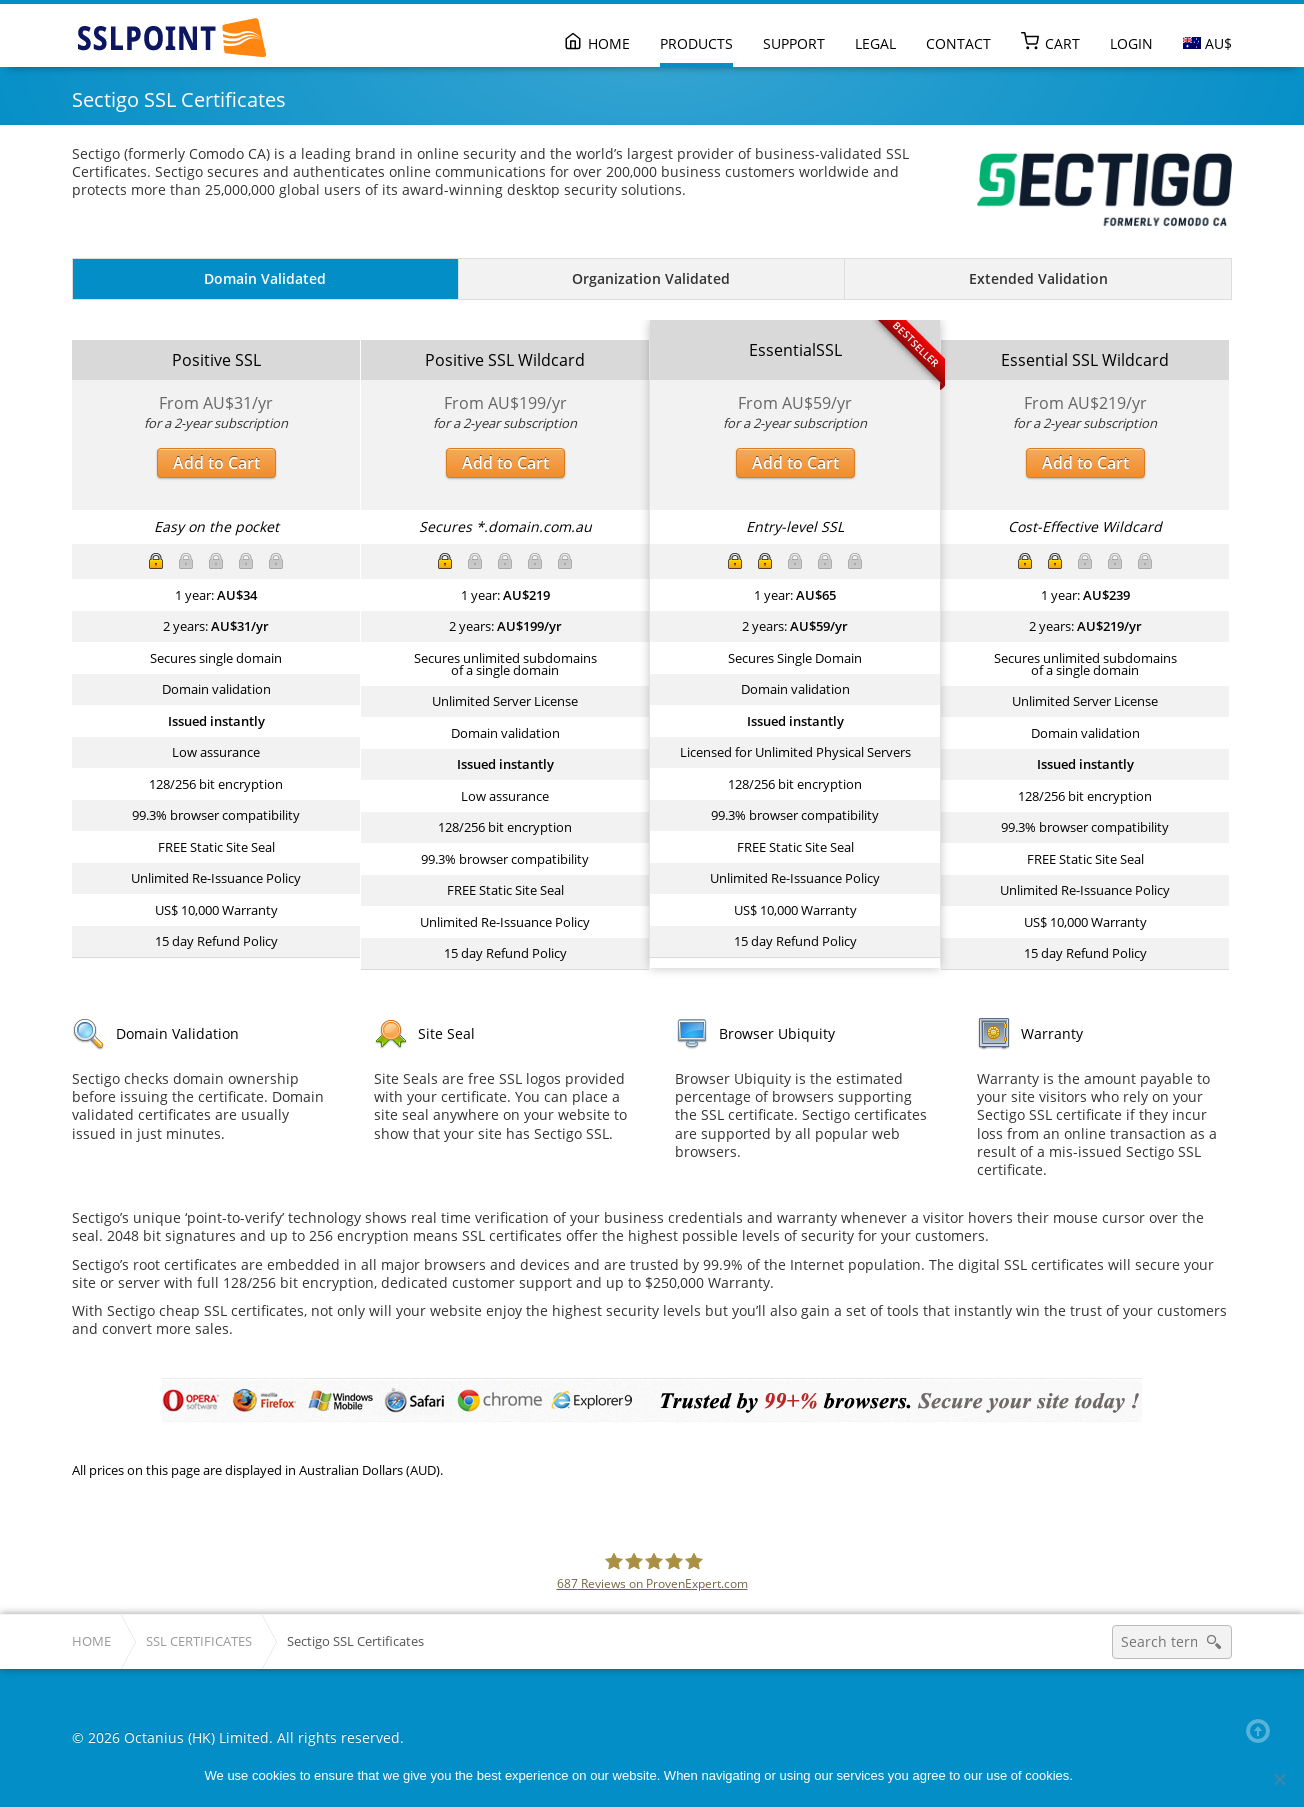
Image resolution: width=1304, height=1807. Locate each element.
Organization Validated (651, 278)
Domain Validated (265, 278)
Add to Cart (216, 463)
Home (91, 1641)
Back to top (1262, 1731)
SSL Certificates (199, 1641)
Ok (1091, 1775)
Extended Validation (1038, 278)
